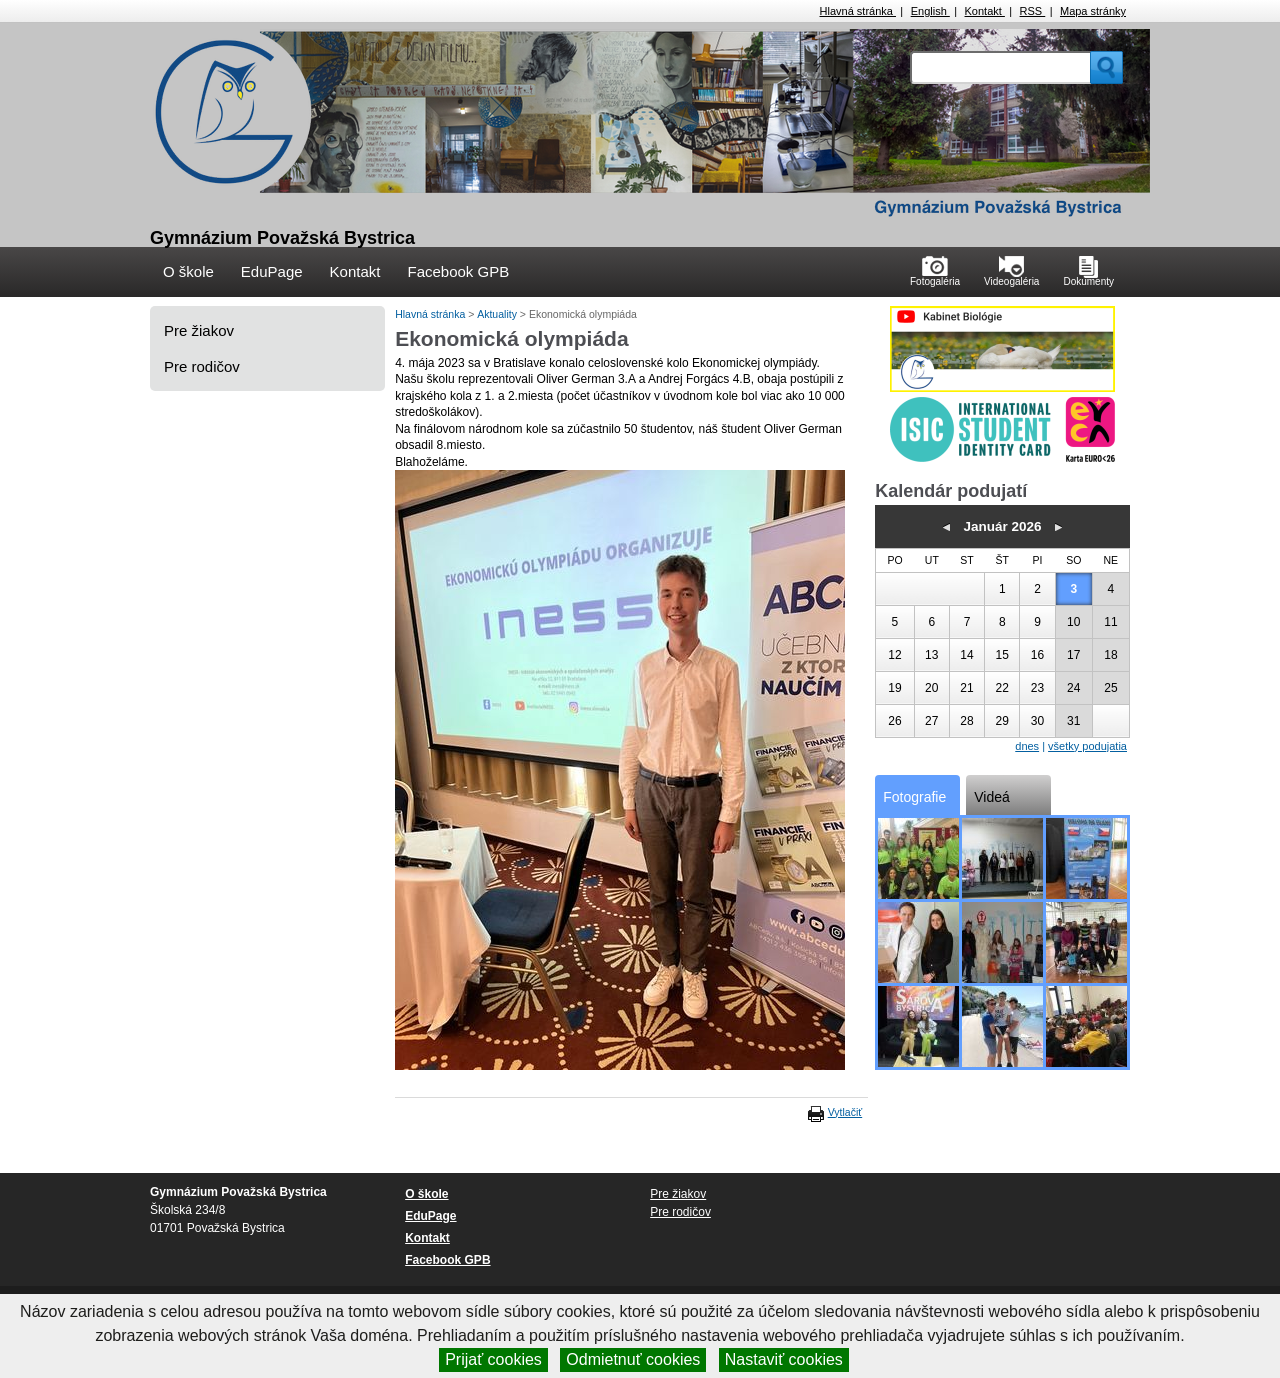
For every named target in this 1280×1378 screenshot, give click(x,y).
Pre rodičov (202, 366)
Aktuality (498, 314)
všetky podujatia (1087, 746)
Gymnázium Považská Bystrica (282, 238)
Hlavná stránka (858, 11)
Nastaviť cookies (784, 1359)
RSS (1033, 11)
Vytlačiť (845, 1112)
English (930, 11)
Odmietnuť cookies (633, 1359)
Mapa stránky (1093, 11)
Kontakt (985, 11)
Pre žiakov (199, 330)
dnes (1027, 746)
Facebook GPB (458, 271)
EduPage (272, 271)
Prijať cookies (493, 1359)
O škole (188, 271)
